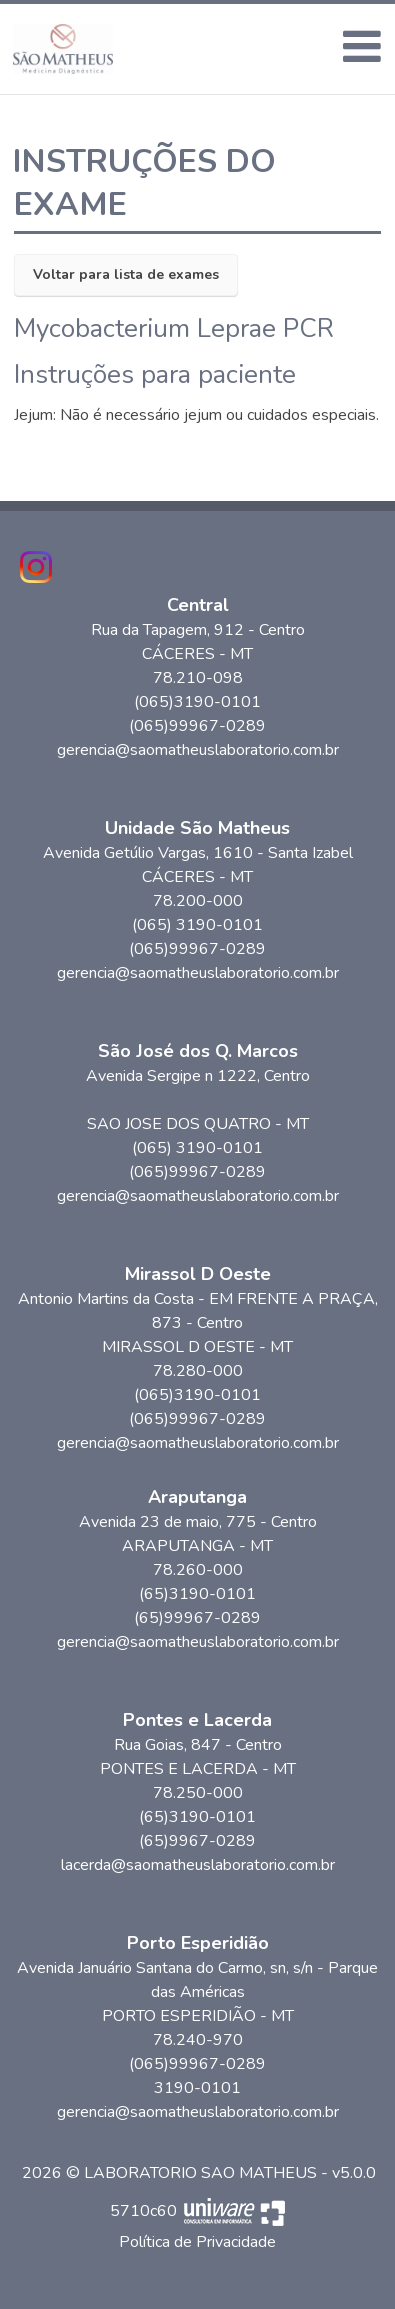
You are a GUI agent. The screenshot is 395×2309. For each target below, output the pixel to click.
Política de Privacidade (197, 2242)
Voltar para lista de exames (126, 274)
